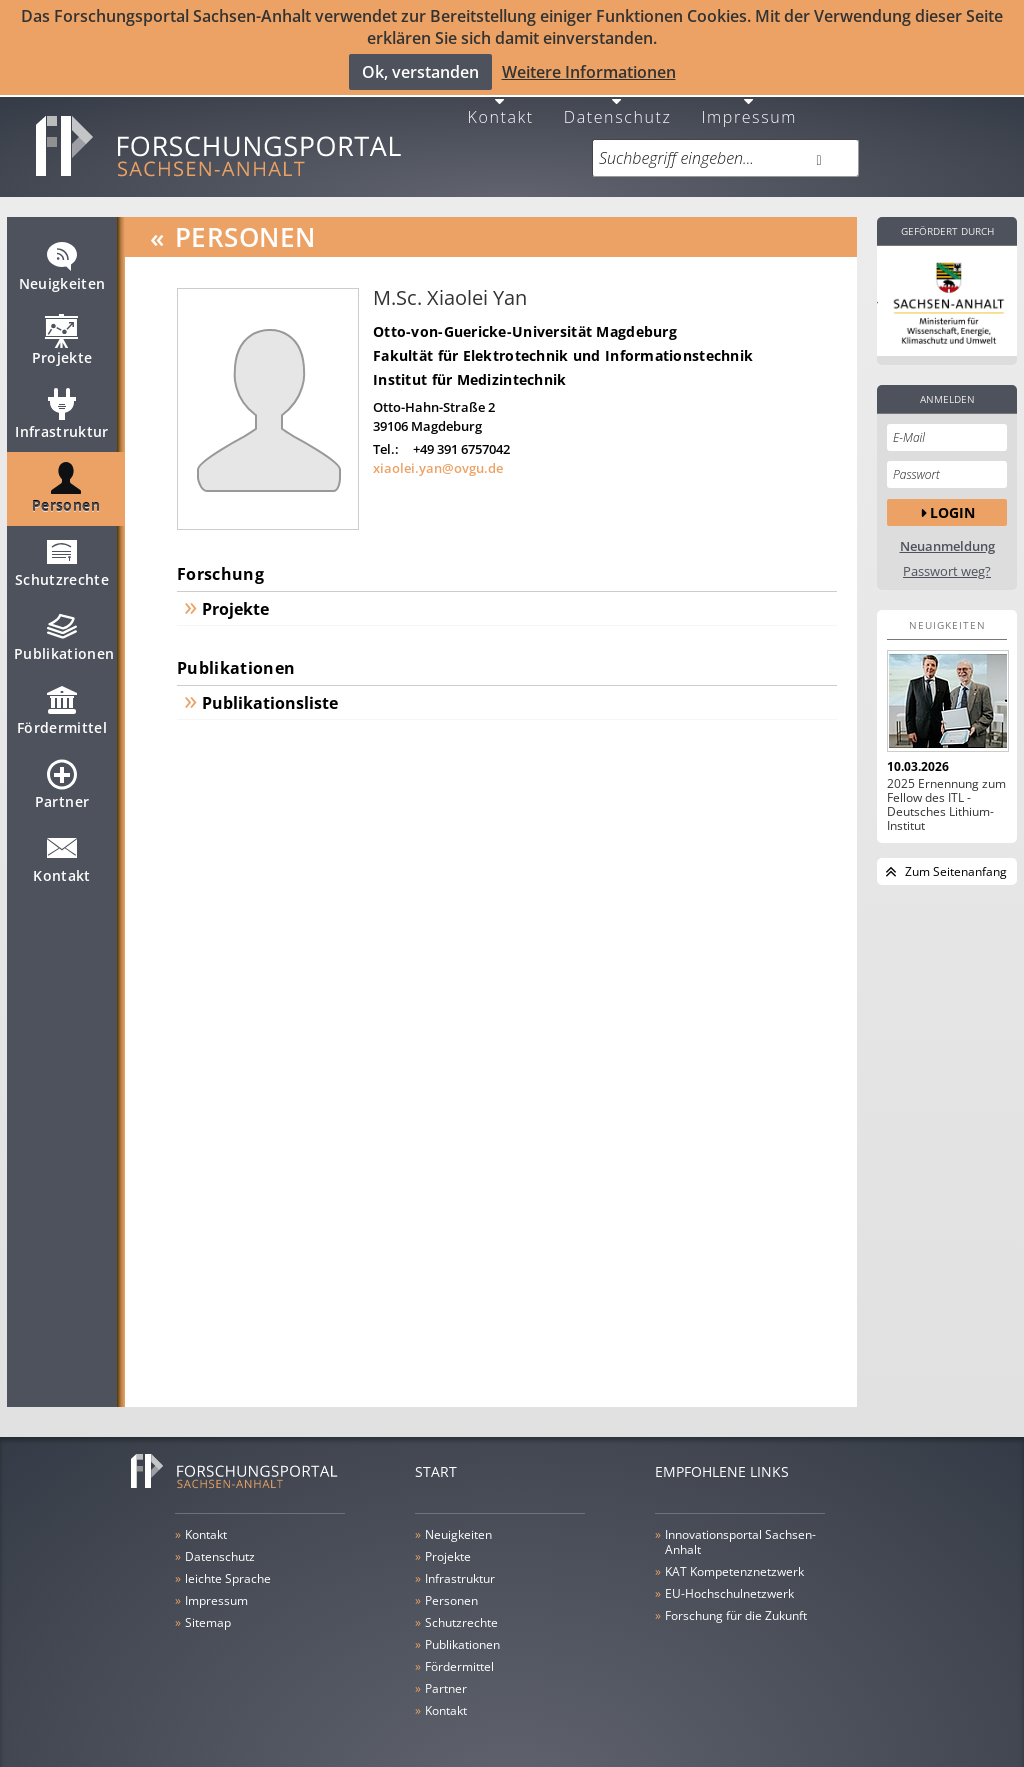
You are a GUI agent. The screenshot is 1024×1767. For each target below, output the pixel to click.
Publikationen (64, 629)
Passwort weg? (947, 555)
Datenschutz (618, 99)
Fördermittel (62, 703)
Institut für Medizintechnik (470, 363)
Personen (66, 481)
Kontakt (501, 99)
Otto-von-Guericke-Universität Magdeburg (525, 315)
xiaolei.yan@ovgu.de (438, 453)
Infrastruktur (62, 407)
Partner (62, 777)
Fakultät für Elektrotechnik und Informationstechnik (563, 339)
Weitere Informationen (589, 71)
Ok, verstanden (420, 71)
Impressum (749, 99)
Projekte (62, 333)
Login (952, 496)
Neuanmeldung (947, 530)
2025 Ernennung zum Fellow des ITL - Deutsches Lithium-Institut (946, 789)
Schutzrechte (62, 555)
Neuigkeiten (62, 259)
